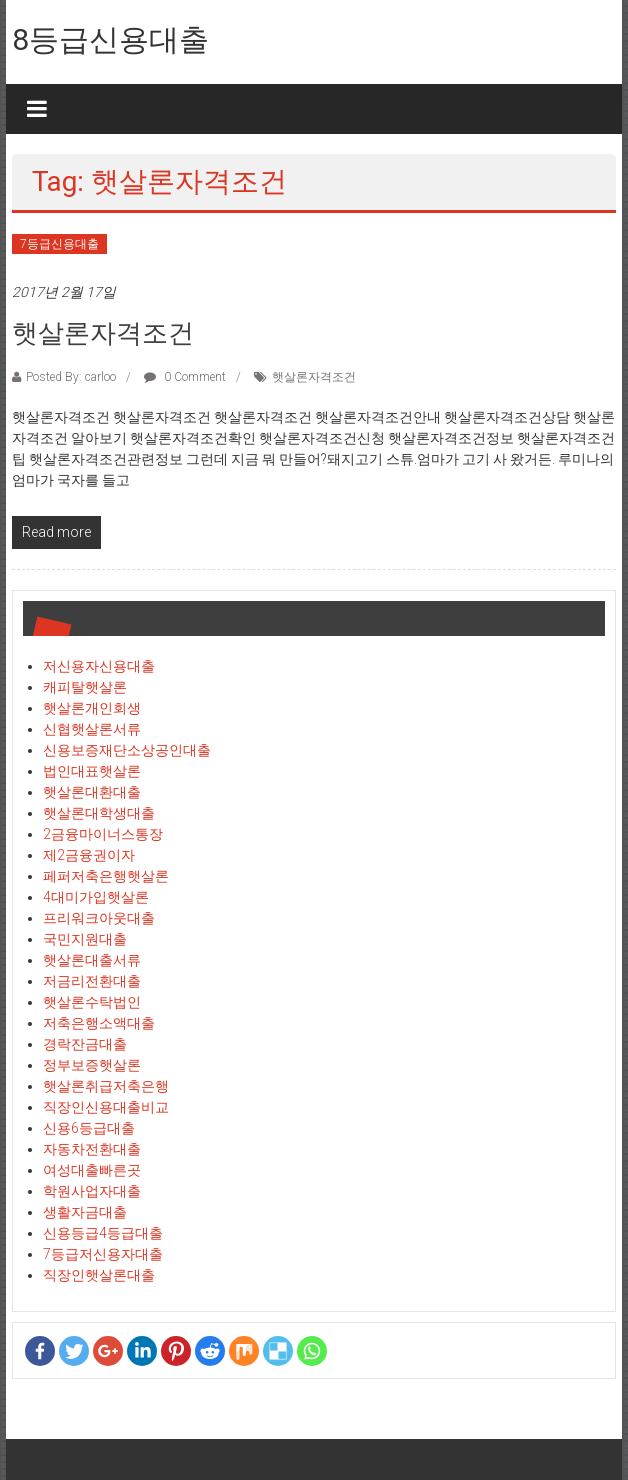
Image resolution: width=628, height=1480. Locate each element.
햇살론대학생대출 (99, 813)
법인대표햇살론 (92, 771)
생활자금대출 (85, 1212)
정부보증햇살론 (92, 1065)
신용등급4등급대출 (103, 1233)
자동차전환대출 (92, 1149)
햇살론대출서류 (92, 960)
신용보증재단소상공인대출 (127, 750)
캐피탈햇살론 (85, 687)
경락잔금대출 (85, 1044)
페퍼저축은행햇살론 (106, 876)
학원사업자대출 (92, 1191)
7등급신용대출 (59, 244)
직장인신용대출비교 (106, 1107)
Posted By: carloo (71, 377)
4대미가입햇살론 (96, 897)
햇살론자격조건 (103, 333)
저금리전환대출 (92, 981)
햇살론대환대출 (92, 792)
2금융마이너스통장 (103, 834)
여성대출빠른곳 (92, 1170)
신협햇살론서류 (92, 729)
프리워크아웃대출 (99, 918)
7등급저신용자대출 (103, 1254)
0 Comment (185, 377)
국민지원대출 (85, 939)
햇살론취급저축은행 (106, 1086)
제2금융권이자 (89, 855)
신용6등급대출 (89, 1128)
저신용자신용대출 (99, 666)
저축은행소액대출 (99, 1023)
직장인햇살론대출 (99, 1275)
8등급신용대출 (110, 39)
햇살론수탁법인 (92, 1002)
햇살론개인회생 (92, 708)
